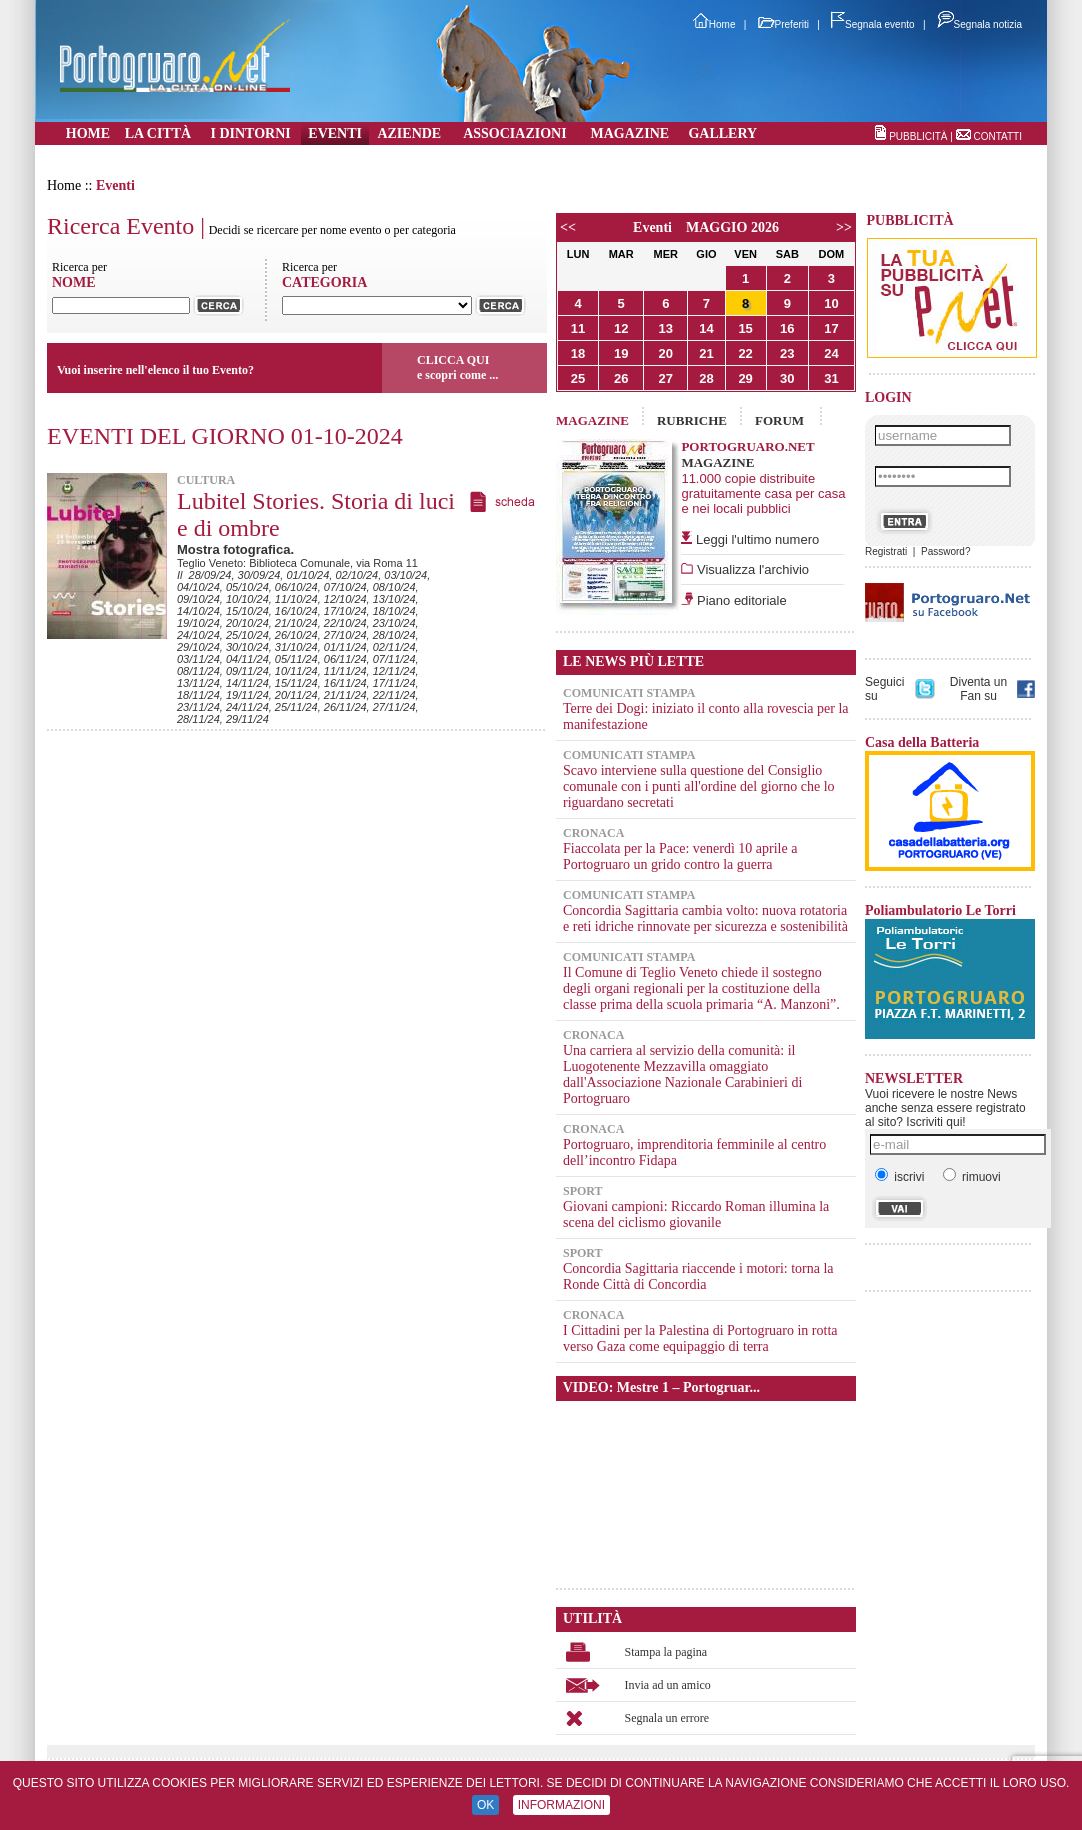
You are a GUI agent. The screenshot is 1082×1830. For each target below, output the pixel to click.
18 (578, 353)
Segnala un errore (667, 1718)
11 (578, 328)
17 (831, 328)
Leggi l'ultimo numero (757, 539)
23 (787, 353)
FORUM (779, 420)
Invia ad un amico (668, 1685)
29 (745, 378)
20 (666, 353)
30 (787, 378)
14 (706, 328)
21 (706, 353)
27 (666, 378)
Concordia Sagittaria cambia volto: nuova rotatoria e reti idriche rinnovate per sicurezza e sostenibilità (705, 918)
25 (578, 378)
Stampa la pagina (666, 1652)
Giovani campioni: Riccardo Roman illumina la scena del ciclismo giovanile (696, 1214)
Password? (945, 551)
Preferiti (783, 24)
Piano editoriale (739, 600)
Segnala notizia (979, 24)
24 (831, 353)
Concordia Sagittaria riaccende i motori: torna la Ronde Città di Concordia (698, 1276)
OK (485, 1805)
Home (714, 24)
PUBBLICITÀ (918, 136)
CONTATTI (997, 136)
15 (745, 328)
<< (568, 227)
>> (844, 227)
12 (621, 328)
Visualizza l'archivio (751, 569)
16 (787, 328)
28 (706, 378)
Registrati (886, 551)
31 (831, 378)
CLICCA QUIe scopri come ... (457, 367)
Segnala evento (873, 24)
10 (831, 303)
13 (666, 328)
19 (621, 353)
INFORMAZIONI (561, 1805)
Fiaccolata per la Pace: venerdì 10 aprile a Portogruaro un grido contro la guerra (680, 856)
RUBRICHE (692, 420)
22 (745, 353)
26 (621, 378)
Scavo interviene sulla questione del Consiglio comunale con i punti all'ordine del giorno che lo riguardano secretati (699, 786)
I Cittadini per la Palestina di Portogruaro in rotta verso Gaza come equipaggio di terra (700, 1338)
